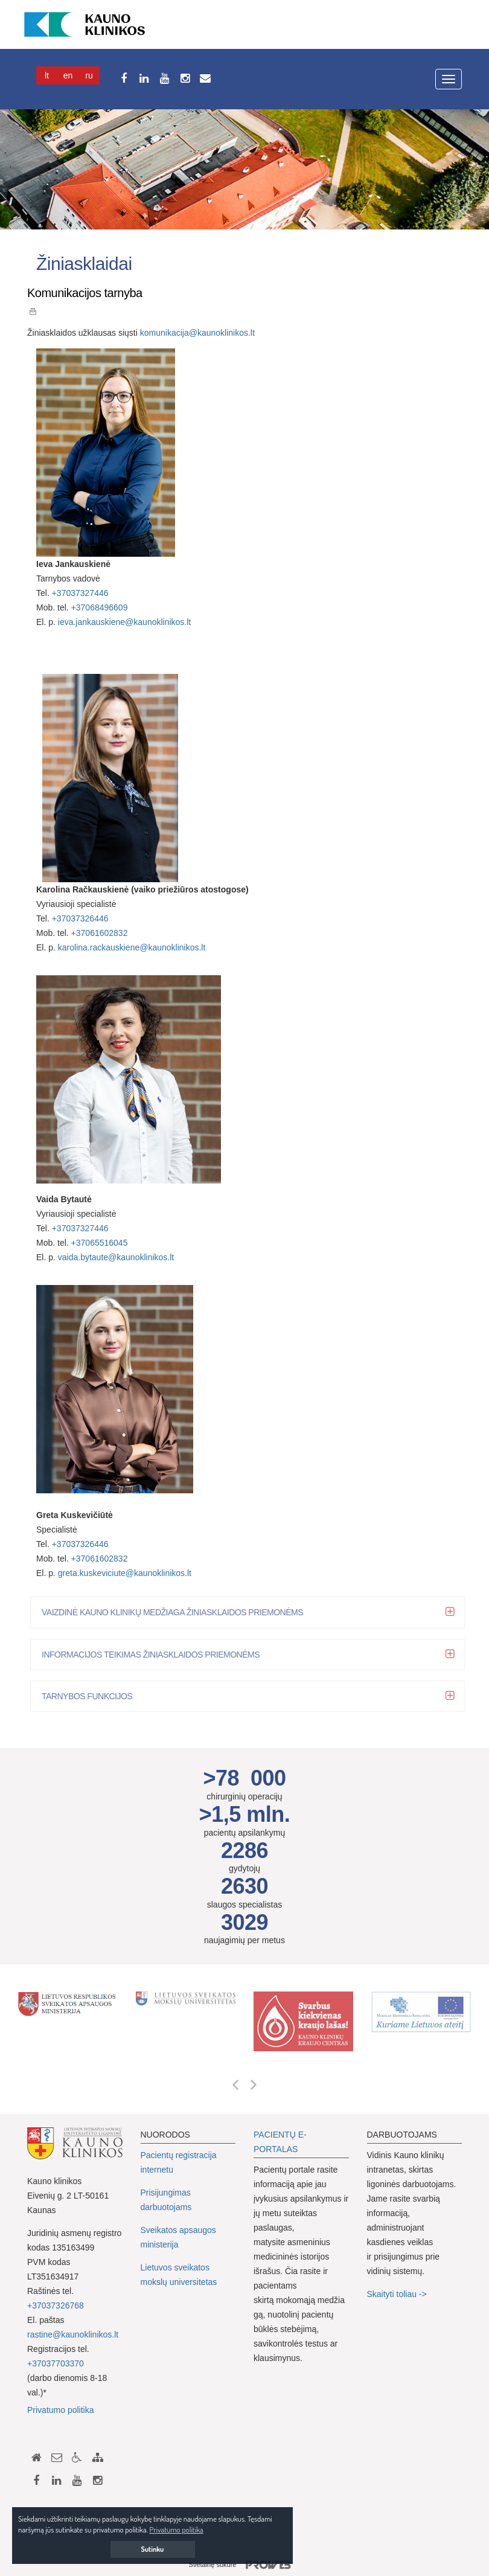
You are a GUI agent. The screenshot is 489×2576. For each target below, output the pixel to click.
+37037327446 (80, 593)
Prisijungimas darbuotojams (166, 2200)
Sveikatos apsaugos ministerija (178, 2237)
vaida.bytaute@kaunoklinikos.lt (116, 1257)
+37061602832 (99, 933)
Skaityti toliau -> (398, 2294)
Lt (47, 75)
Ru (88, 75)
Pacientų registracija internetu (179, 2162)
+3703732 (71, 1228)
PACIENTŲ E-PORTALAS (280, 2142)
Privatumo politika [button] (176, 2529)
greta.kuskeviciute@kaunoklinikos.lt (124, 1573)
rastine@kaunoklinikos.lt (72, 2334)
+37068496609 (99, 607)
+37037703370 (55, 2363)
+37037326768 (55, 2305)
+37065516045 (99, 1243)
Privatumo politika (60, 2410)
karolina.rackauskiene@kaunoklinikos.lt (132, 947)
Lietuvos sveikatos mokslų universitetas (179, 2275)
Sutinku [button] (152, 2549)
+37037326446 (80, 918)
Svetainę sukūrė (245, 2565)
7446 (98, 1228)
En (68, 75)
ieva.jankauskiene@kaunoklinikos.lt (124, 622)
